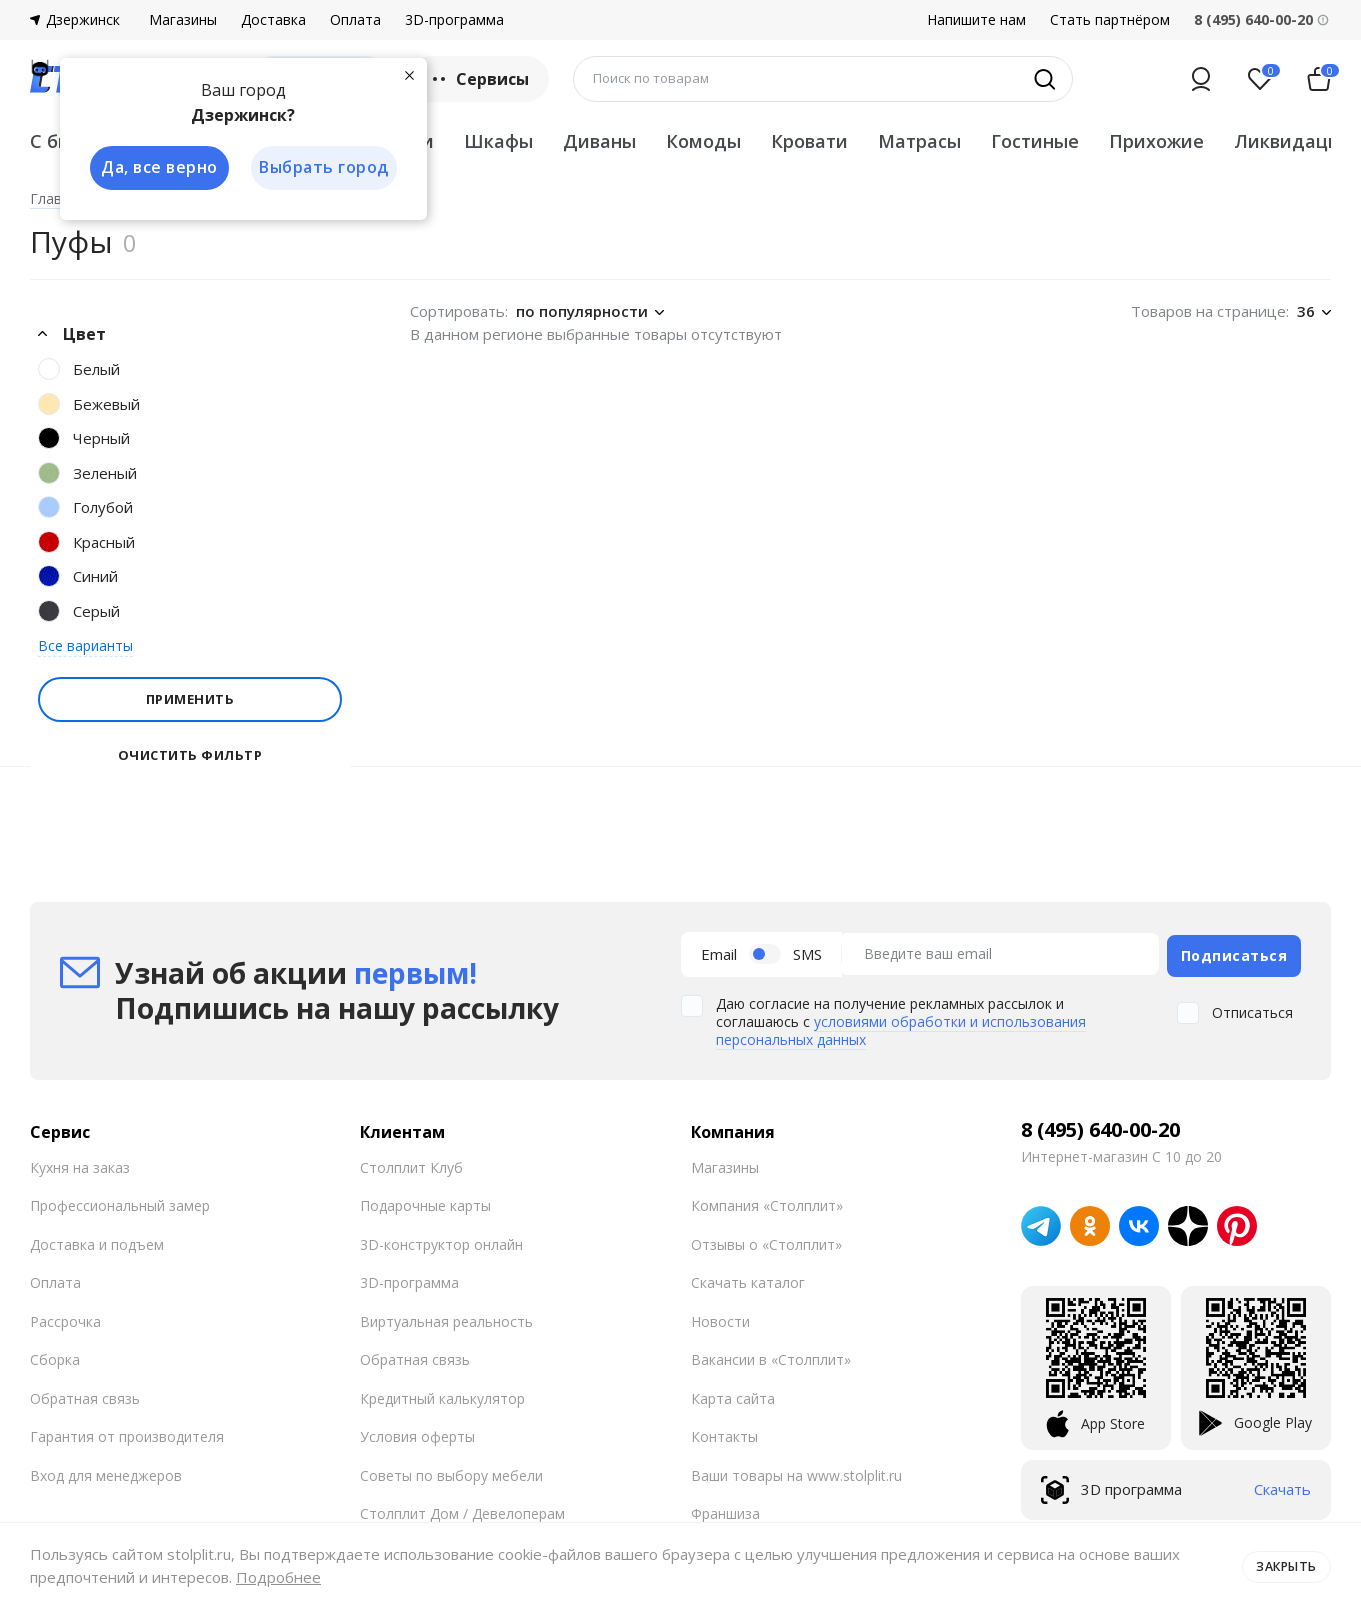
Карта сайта (733, 1394)
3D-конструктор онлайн (441, 1240)
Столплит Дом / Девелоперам (462, 1510)
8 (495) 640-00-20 (1100, 1126)
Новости (720, 1317)
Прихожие (1156, 141)
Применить (190, 699)
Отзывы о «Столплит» (766, 1240)
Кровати (809, 141)
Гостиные (1035, 141)
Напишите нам (976, 20)
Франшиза (725, 1510)
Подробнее (278, 1577)
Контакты (724, 1433)
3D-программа (454, 20)
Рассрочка (65, 1317)
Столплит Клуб (411, 1163)
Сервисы (478, 79)
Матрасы (919, 141)
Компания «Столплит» (767, 1202)
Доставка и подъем (97, 1240)
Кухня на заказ (80, 1163)
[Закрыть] (410, 74)
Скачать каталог (748, 1279)
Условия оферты (417, 1433)
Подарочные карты (425, 1202)
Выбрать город (324, 168)
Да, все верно (156, 168)
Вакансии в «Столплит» (771, 1356)
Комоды (703, 141)
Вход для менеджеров (106, 1471)
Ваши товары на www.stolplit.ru (796, 1471)
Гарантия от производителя (127, 1433)
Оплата (355, 20)
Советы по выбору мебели (451, 1471)
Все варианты (85, 645)
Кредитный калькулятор (442, 1394)
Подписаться (1234, 952)
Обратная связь (85, 1394)
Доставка (273, 20)
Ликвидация (1292, 141)
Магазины (183, 20)
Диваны (599, 141)
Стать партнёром (1110, 20)
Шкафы (498, 141)
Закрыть (1283, 1565)
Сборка (55, 1356)
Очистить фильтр (190, 755)
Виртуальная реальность (446, 1317)
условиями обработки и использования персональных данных (901, 1027)
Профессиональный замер (120, 1202)
